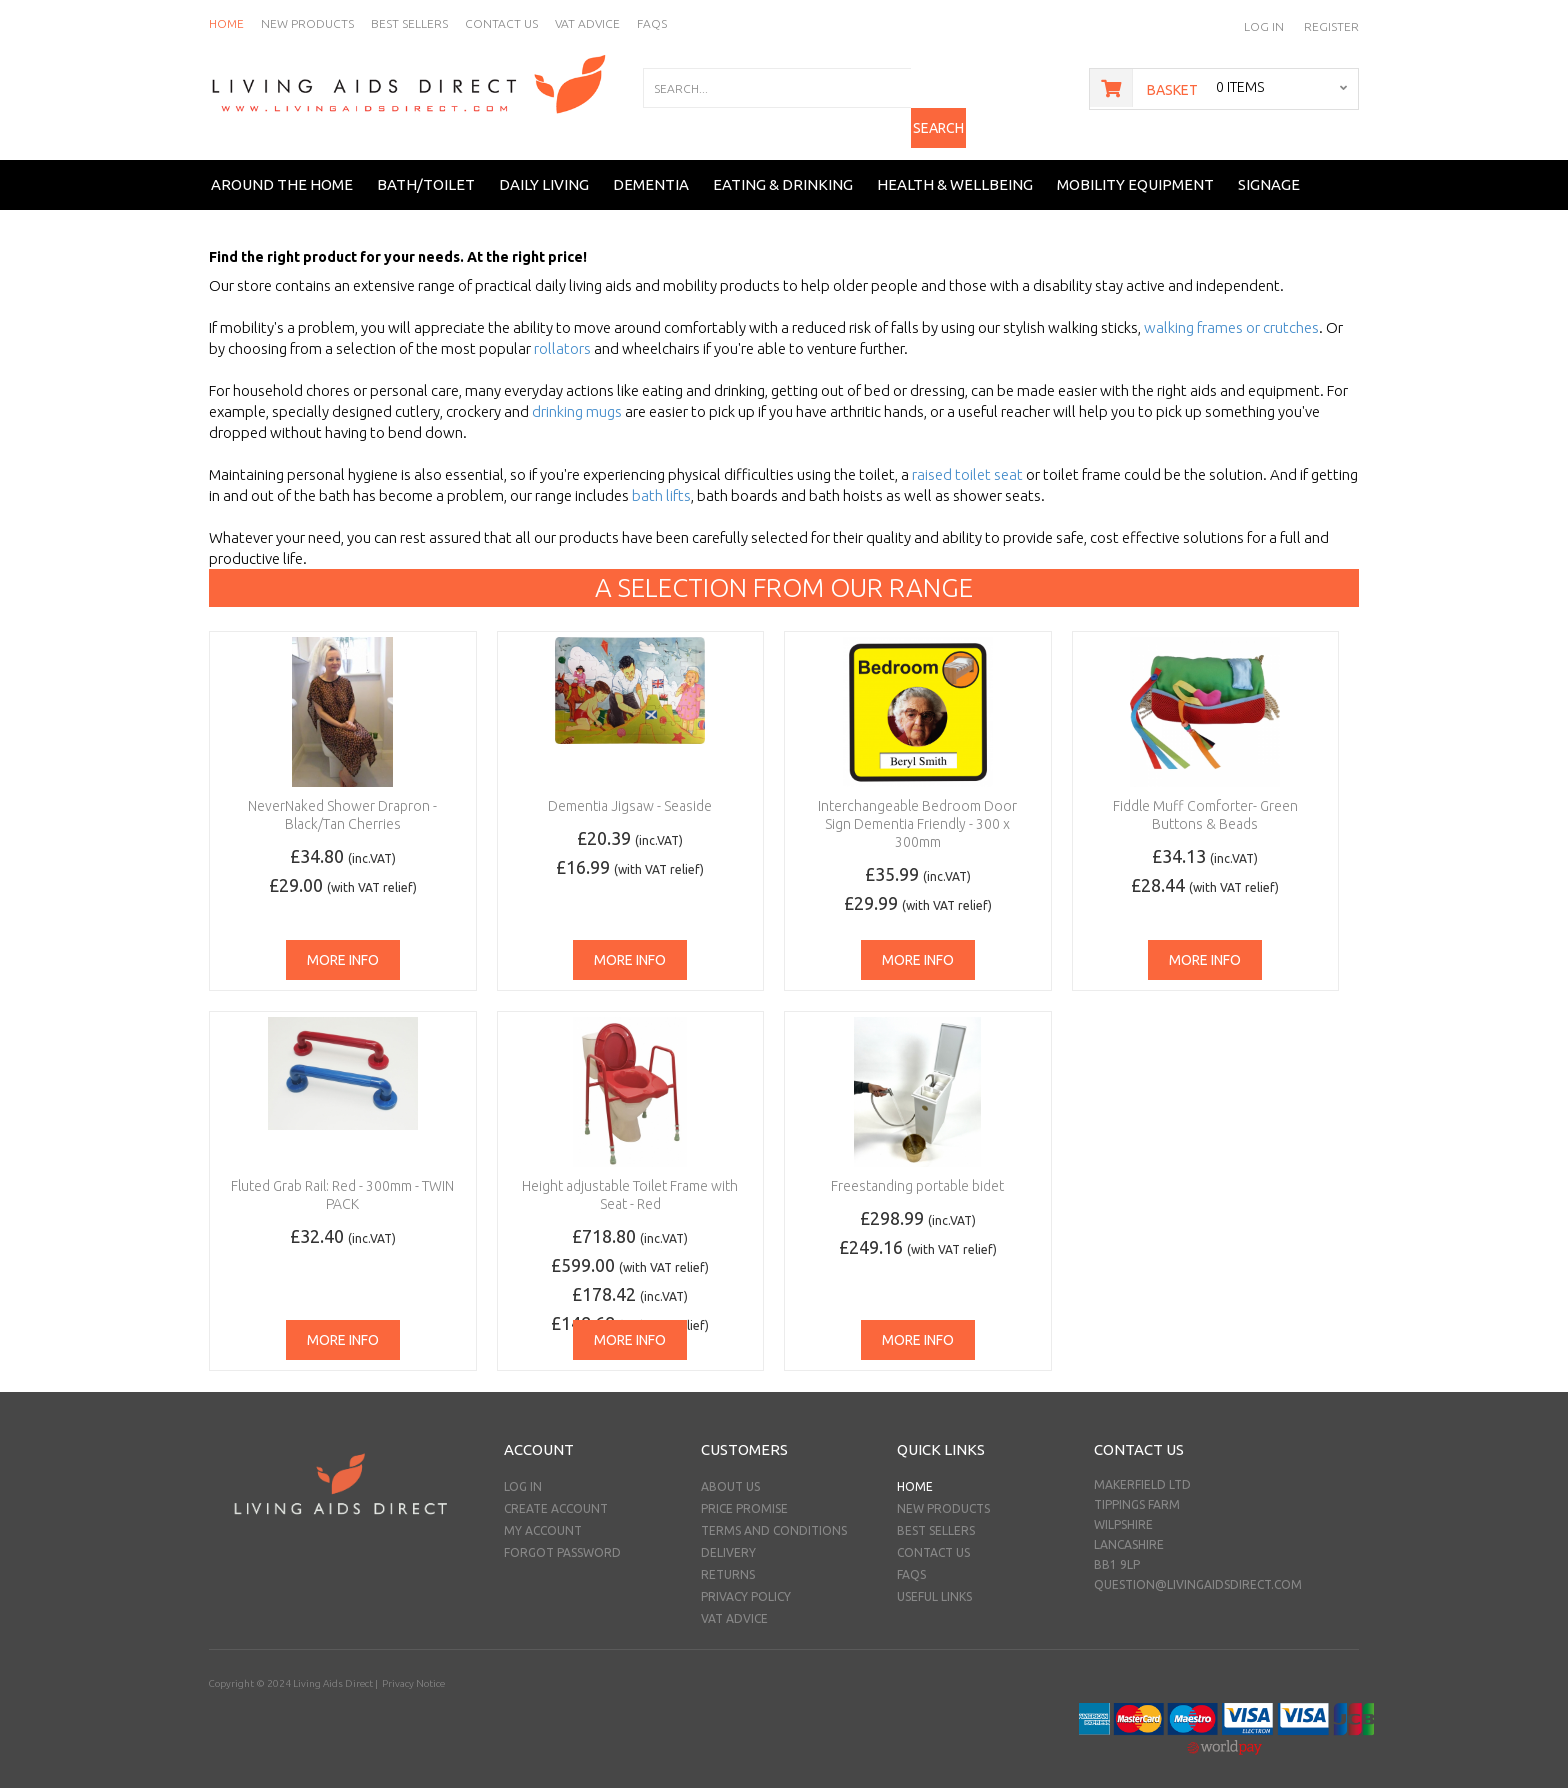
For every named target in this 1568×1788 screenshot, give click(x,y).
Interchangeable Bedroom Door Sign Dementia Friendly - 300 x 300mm (917, 809)
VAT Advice (734, 1603)
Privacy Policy (746, 1581)
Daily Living (544, 168)
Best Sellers (936, 1515)
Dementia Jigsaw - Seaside (630, 791)
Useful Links (934, 1581)
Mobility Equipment (1135, 168)
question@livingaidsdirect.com (1198, 1569)
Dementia (651, 168)
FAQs (911, 1559)
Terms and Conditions (774, 1515)
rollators (562, 333)
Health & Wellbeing (955, 168)
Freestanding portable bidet (917, 1171)
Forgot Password (562, 1537)
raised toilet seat (967, 459)
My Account (543, 1515)
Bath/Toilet (426, 168)
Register (1331, 26)
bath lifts (661, 480)
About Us (730, 1471)
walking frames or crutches (1231, 312)
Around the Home (282, 168)
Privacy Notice (412, 1668)
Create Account (556, 1493)
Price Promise (744, 1493)
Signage (1269, 168)
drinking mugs (577, 396)
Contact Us (933, 1537)
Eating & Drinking (783, 168)
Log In (1264, 26)
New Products (943, 1493)
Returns (728, 1559)
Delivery (728, 1537)
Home (915, 1471)
